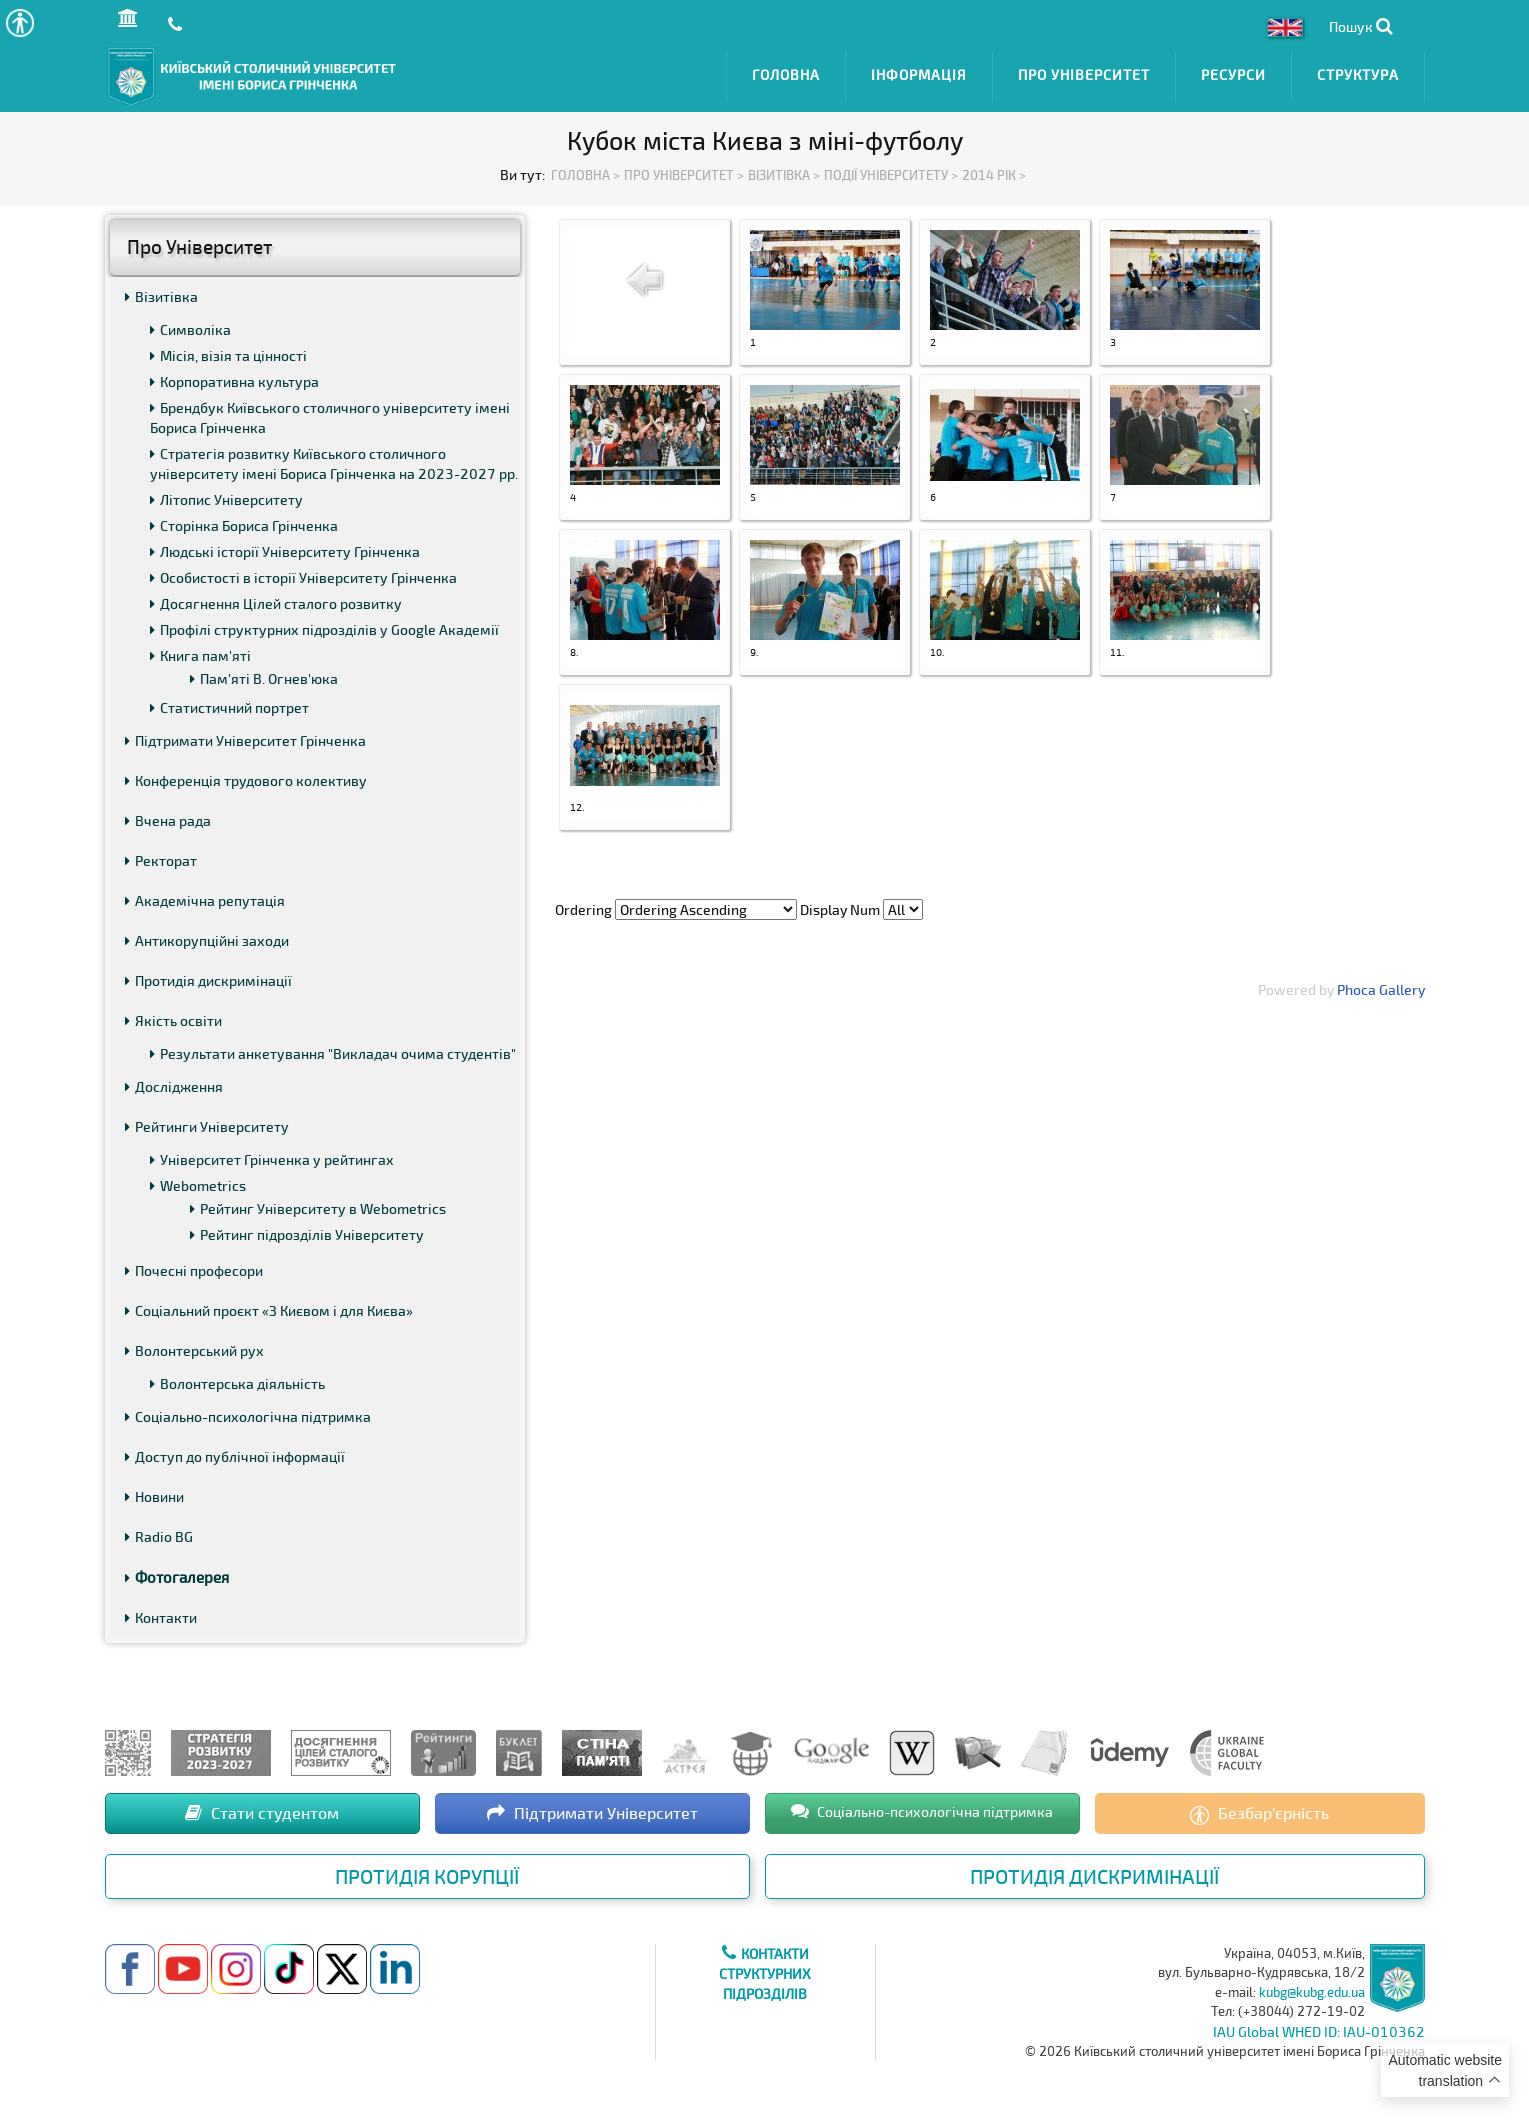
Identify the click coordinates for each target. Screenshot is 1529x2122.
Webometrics (198, 1181)
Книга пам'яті (200, 651)
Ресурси (1233, 72)
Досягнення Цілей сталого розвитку (276, 599)
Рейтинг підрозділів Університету (307, 1230)
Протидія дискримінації (208, 976)
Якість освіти (173, 1016)
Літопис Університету (226, 495)
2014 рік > (994, 170)
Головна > (585, 170)
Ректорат (161, 856)
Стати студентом (262, 1808)
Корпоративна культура (234, 377)
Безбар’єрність (1259, 1810)
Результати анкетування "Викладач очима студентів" (333, 1049)
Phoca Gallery (1381, 985)
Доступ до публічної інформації (235, 1452)
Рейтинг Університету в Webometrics (318, 1204)
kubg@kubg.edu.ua (1312, 1987)
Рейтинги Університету (207, 1122)
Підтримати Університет (592, 1808)
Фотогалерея (177, 1573)
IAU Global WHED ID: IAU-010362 (1319, 2026)
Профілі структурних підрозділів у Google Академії (324, 625)
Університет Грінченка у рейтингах (272, 1155)
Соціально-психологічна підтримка (248, 1412)
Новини (154, 1492)
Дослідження (174, 1082)
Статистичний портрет (229, 703)
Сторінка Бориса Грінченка (244, 521)
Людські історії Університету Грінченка (285, 547)
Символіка (190, 325)
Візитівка (161, 292)
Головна (786, 72)
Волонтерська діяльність (237, 1379)
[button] (19, 22)
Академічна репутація (205, 896)
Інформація (919, 72)
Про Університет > (684, 170)
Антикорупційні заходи (207, 936)
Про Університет (1084, 72)
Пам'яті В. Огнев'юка (264, 674)
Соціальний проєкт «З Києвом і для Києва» (269, 1306)
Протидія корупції (427, 1872)
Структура (1358, 72)
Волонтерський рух (194, 1346)
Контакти (161, 1613)
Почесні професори (194, 1266)
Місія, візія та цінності (228, 351)
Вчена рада (168, 816)
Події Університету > (891, 170)
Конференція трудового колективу (246, 776)
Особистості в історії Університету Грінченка (303, 573)
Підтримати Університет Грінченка (245, 736)
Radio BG (159, 1532)
